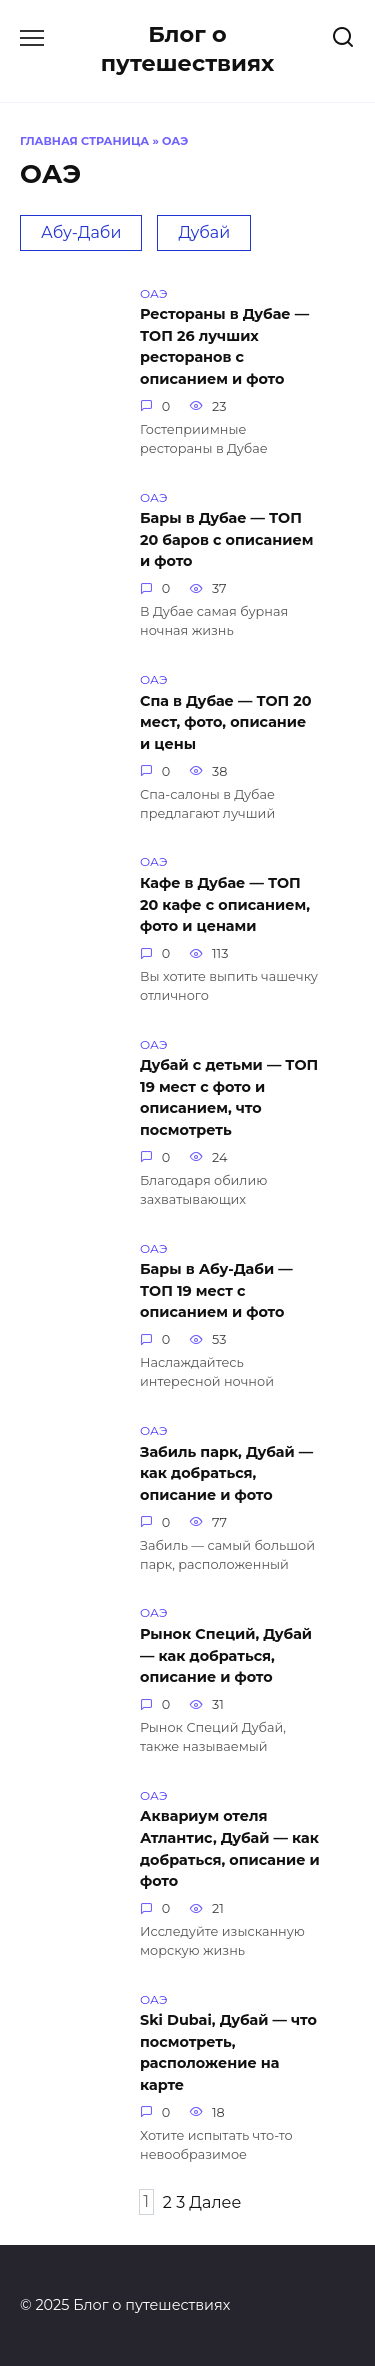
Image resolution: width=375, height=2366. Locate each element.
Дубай (204, 232)
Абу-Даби (81, 232)
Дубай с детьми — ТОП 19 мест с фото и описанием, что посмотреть (229, 1098)
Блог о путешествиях (188, 48)
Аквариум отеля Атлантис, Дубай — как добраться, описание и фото (230, 1849)
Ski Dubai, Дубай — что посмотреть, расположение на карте (228, 2053)
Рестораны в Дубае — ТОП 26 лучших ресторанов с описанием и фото (224, 347)
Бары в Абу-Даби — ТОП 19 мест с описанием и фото (216, 1291)
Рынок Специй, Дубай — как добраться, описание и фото (226, 1655)
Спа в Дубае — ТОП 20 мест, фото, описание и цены (226, 722)
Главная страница (84, 141)
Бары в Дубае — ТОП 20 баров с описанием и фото (226, 540)
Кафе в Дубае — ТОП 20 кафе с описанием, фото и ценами (225, 904)
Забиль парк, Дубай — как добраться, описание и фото (226, 1473)
